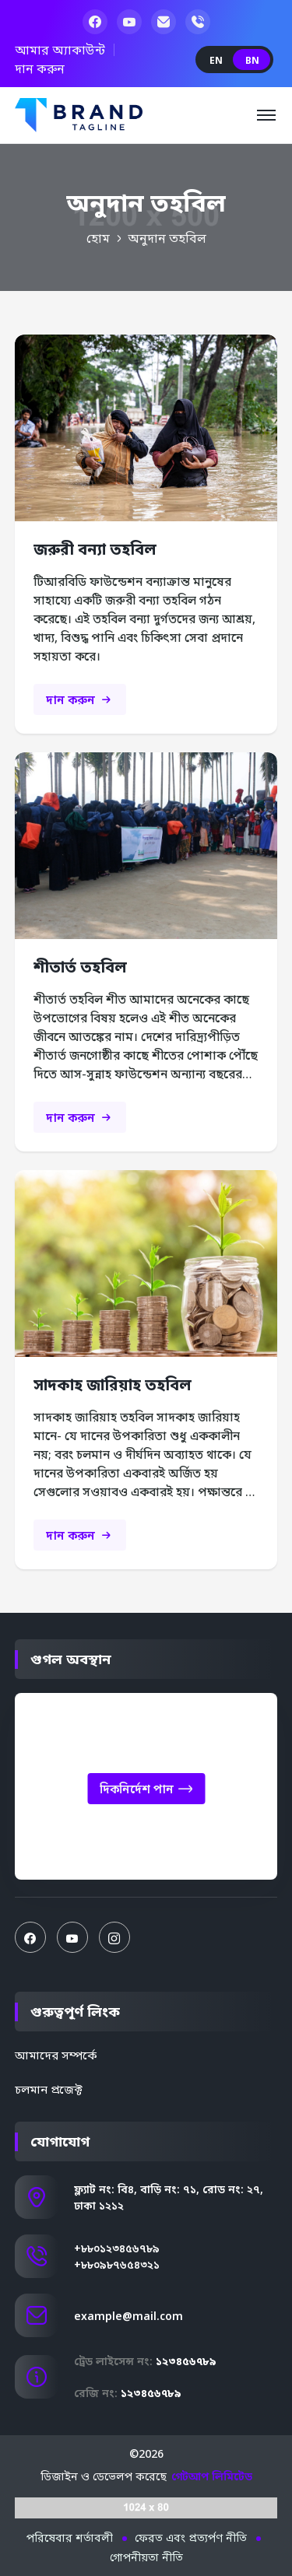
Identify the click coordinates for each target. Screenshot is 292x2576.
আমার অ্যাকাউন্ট (60, 49)
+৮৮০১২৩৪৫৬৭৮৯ (117, 2248)
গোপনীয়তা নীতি (146, 2557)
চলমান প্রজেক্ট (49, 2089)
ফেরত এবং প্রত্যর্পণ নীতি (191, 2537)
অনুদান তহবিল (167, 238)
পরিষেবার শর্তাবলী (69, 2537)
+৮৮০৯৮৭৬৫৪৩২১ (117, 2264)
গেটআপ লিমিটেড (211, 2476)
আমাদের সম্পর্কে (56, 2055)
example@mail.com (128, 2315)
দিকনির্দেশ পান (146, 1790)
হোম (98, 238)
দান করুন (40, 68)
